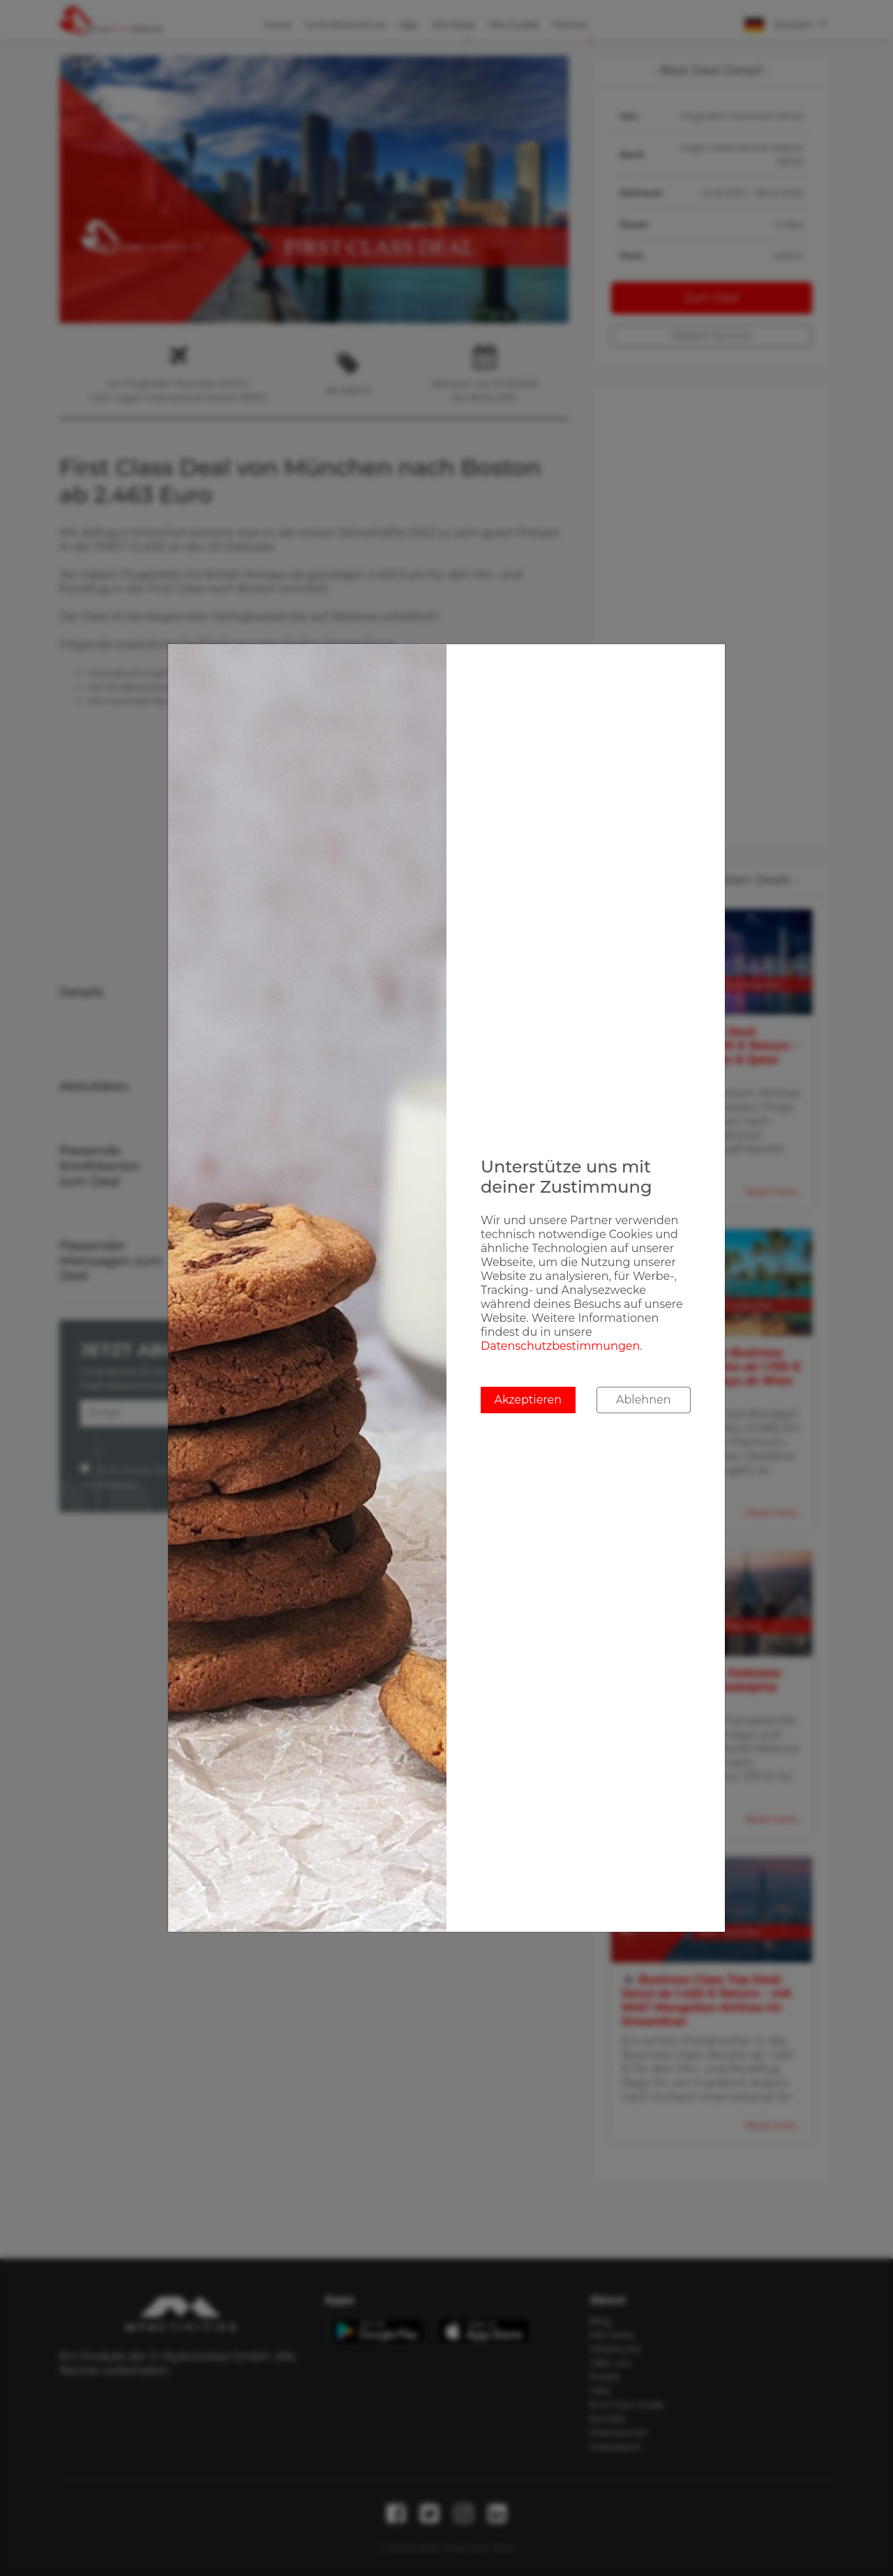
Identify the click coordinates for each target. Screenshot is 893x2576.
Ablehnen (643, 1399)
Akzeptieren (528, 1399)
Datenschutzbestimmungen (560, 1346)
